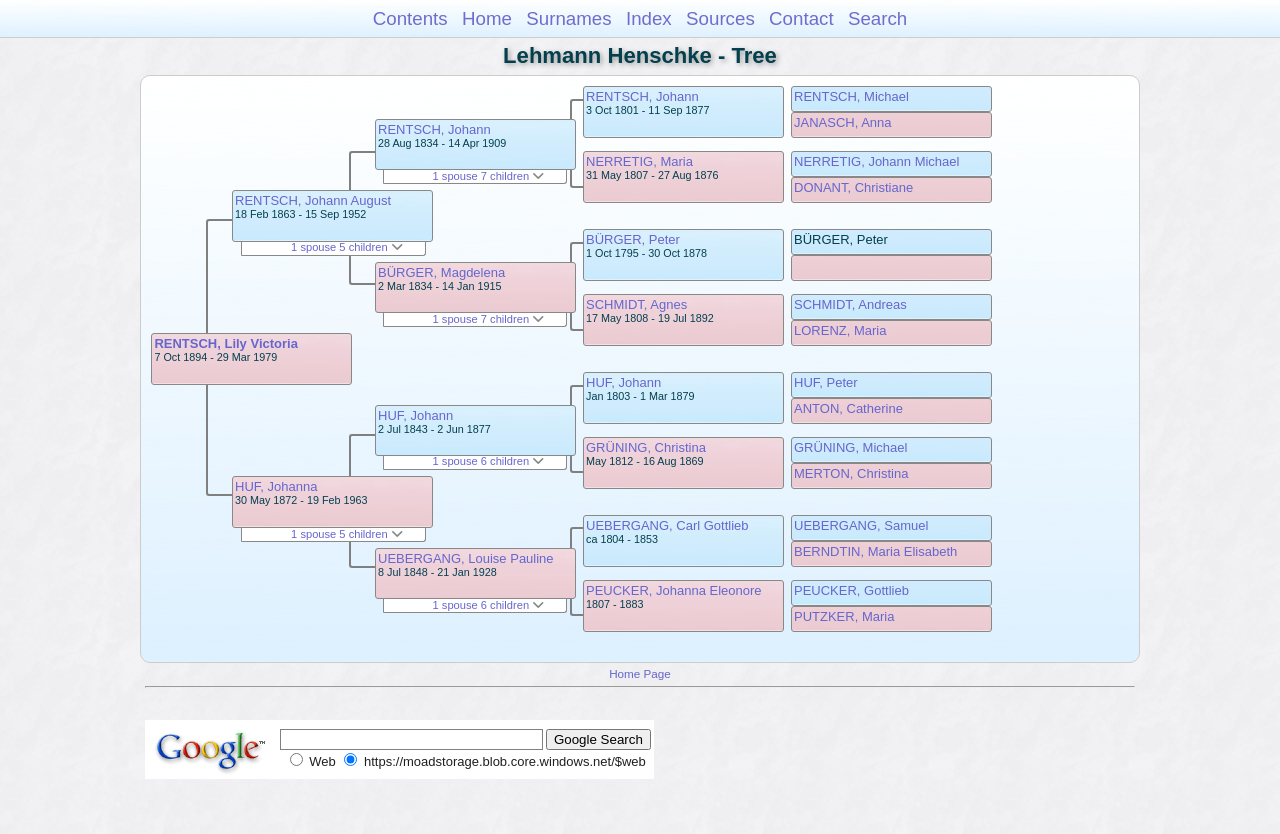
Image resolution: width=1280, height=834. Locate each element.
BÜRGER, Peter (633, 239)
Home (487, 18)
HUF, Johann (415, 415)
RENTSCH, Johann (434, 129)
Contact (801, 18)
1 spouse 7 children (489, 176)
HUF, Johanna (276, 486)
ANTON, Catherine (848, 408)
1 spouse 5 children (347, 247)
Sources (720, 18)
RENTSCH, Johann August (313, 200)
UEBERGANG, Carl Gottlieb (667, 525)
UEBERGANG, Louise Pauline (466, 558)
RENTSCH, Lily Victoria (226, 343)
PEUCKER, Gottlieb (851, 590)
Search (877, 18)
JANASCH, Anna (843, 122)
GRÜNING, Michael (850, 447)
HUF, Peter (826, 382)
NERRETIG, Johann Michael (876, 161)
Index (649, 18)
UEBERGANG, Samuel (861, 525)
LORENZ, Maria (840, 330)
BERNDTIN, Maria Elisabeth (875, 551)
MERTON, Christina (851, 473)
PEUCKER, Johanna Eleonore (674, 590)
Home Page (640, 673)
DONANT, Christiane (853, 187)
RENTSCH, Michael (851, 96)
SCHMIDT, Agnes (636, 304)
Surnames (568, 18)
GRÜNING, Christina (646, 447)
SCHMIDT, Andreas (850, 304)
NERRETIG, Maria (639, 161)
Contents (410, 18)
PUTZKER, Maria (844, 616)
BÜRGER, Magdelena (441, 272)
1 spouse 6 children (489, 461)
